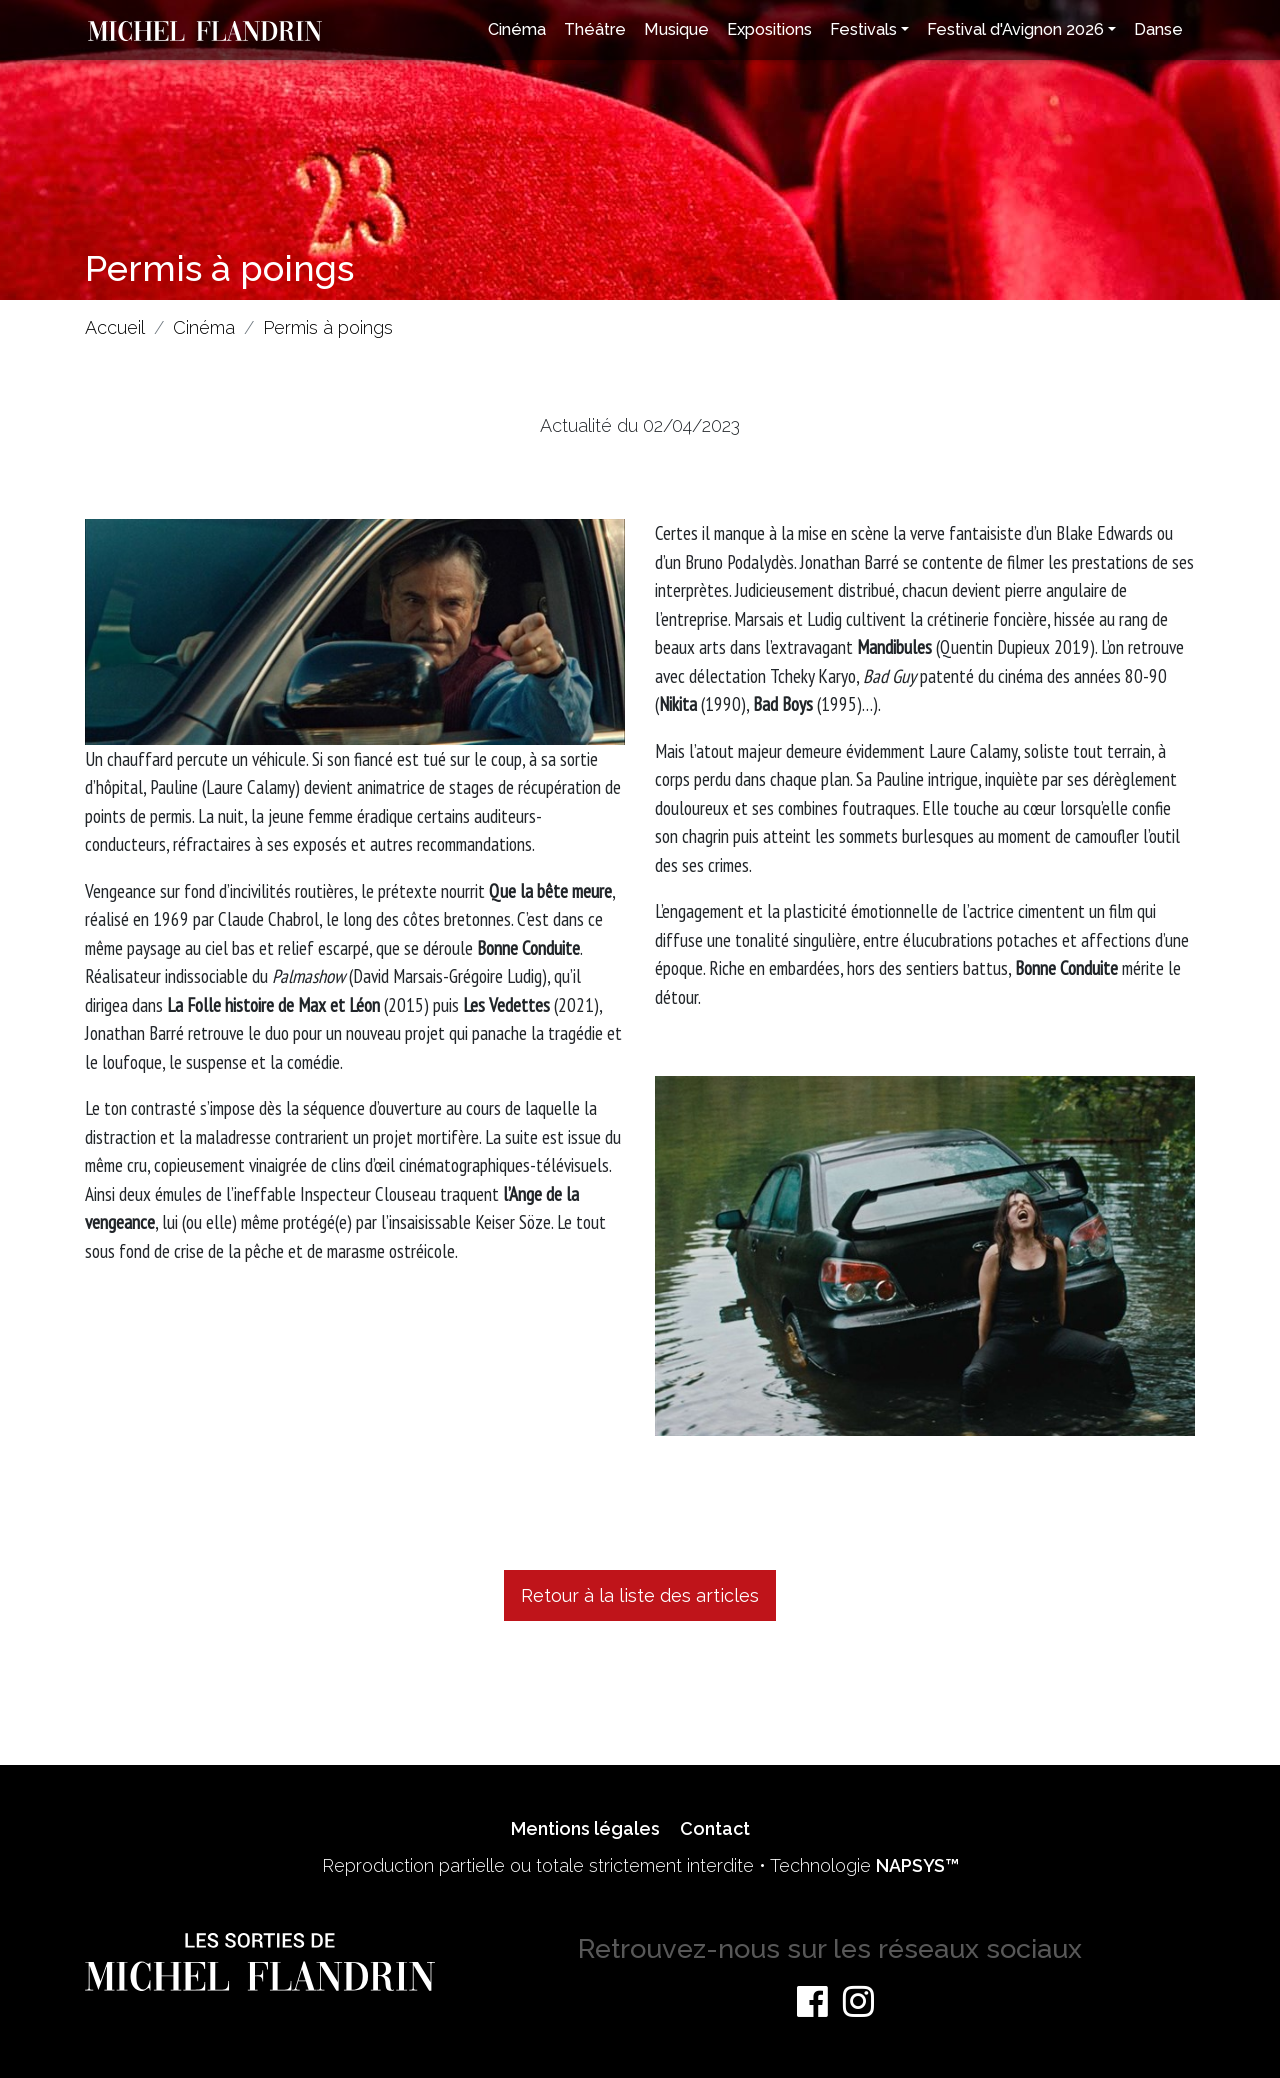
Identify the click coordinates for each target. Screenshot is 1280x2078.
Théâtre (595, 29)
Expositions (769, 29)
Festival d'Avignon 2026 (1015, 29)
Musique (676, 29)
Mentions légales (585, 1828)
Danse (1158, 29)
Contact (715, 1828)
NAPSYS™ (917, 1865)
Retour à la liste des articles (640, 1595)
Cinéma (517, 29)
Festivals (863, 29)
